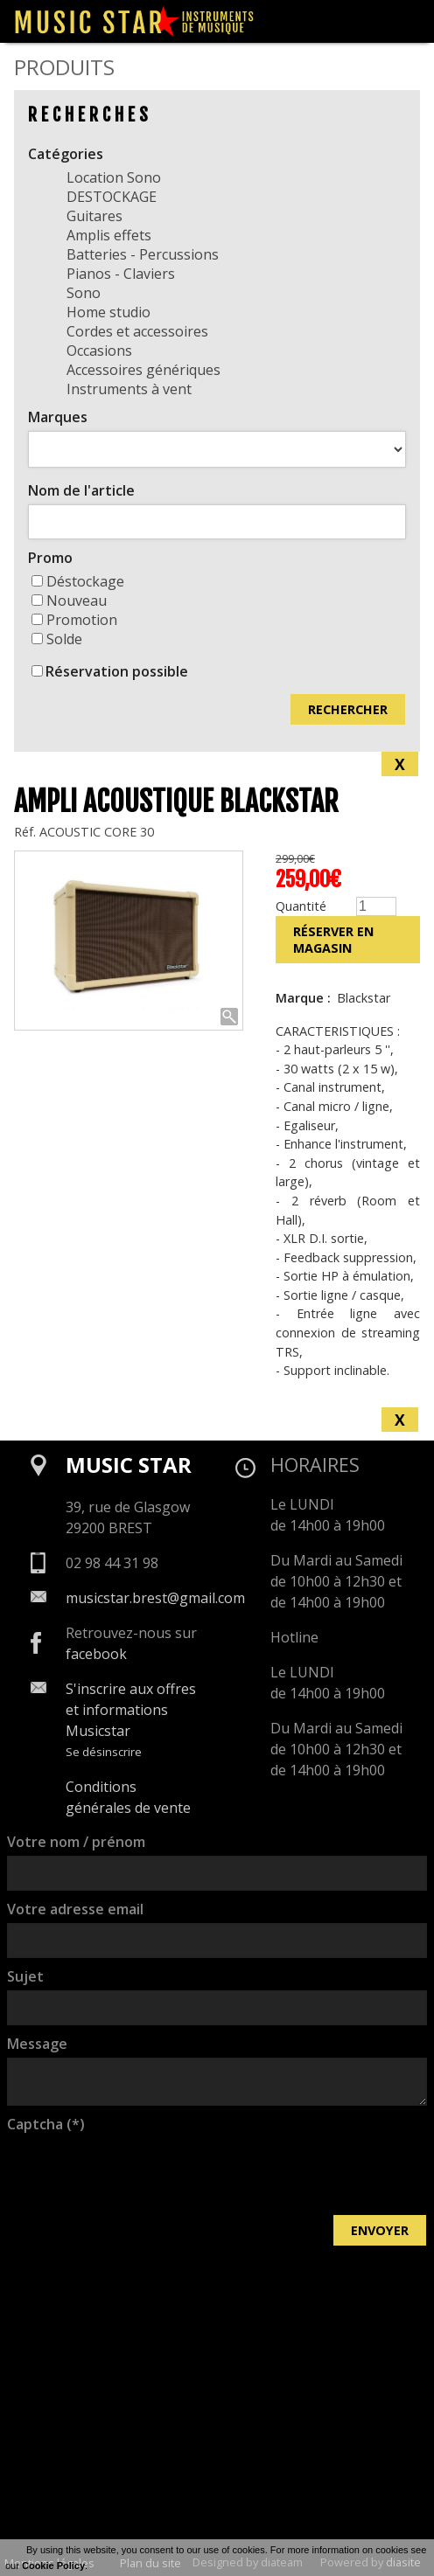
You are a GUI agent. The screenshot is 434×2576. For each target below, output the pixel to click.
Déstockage (78, 581)
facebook (96, 1653)
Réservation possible (117, 671)
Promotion (74, 619)
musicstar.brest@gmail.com (155, 1597)
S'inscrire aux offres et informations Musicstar (131, 1709)
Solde (57, 639)
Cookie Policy (53, 2565)
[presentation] (140, 2172)
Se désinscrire (104, 1752)
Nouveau (69, 600)
